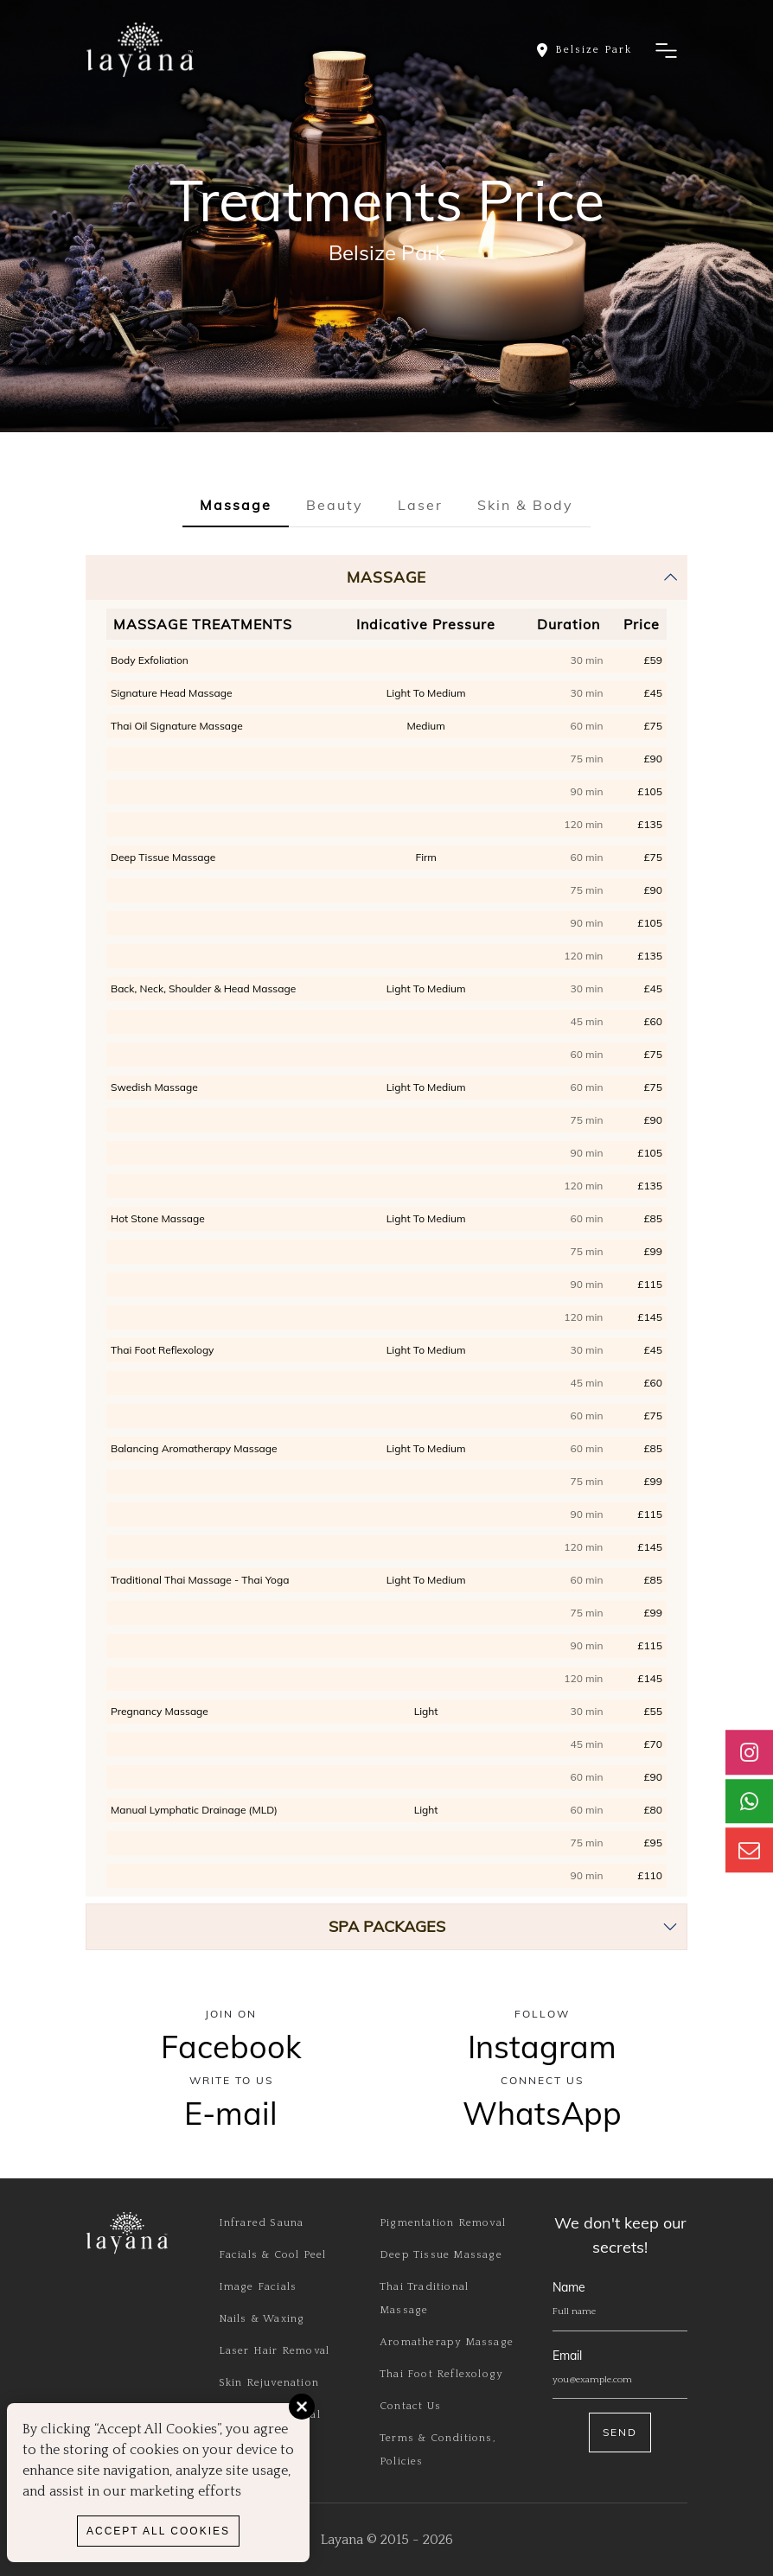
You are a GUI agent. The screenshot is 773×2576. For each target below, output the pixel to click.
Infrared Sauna (261, 2222)
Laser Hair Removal (274, 2350)
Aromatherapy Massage (447, 2342)
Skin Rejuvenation (269, 2382)
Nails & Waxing (262, 2318)
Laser (420, 504)
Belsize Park (387, 252)
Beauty (334, 504)
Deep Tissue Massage (441, 2254)
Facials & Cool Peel (273, 2254)
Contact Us (410, 2406)
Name (569, 2287)
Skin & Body (525, 504)
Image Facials (258, 2286)
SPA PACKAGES (387, 1926)
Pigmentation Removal (443, 2222)
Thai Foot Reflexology (441, 2374)
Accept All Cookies (158, 2531)
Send (620, 2432)
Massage (236, 504)
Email (567, 2355)
